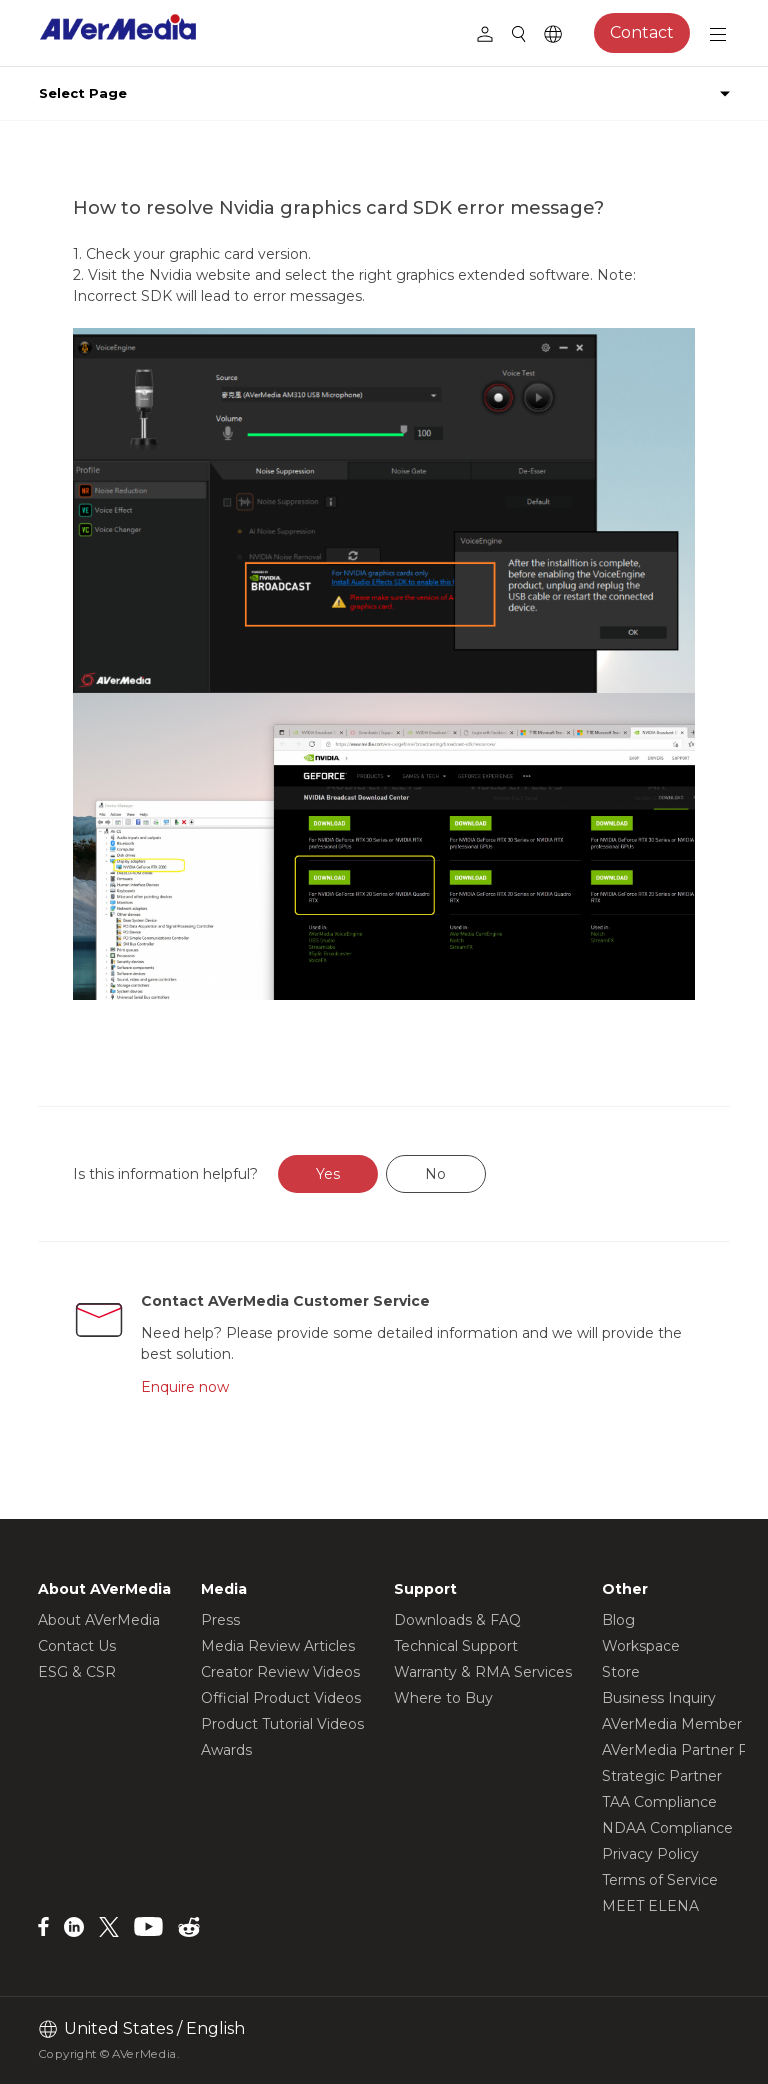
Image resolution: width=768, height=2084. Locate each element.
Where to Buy (443, 1698)
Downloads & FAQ (457, 1620)
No (435, 1174)
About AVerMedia (99, 1620)
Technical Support (456, 1646)
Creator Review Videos (280, 1672)
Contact (642, 32)
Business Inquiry (659, 1698)
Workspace (641, 1646)
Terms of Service (660, 1880)
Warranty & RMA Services (483, 1672)
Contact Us (77, 1646)
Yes (328, 1174)
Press (220, 1620)
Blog (618, 1620)
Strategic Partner (662, 1776)
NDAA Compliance (667, 1828)
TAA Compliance (659, 1802)
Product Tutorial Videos (282, 1724)
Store (621, 1672)
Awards (226, 1750)
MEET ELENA (650, 1906)
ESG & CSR (77, 1672)
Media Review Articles (278, 1646)
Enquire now (185, 1387)
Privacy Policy (650, 1854)
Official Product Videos (281, 1698)
